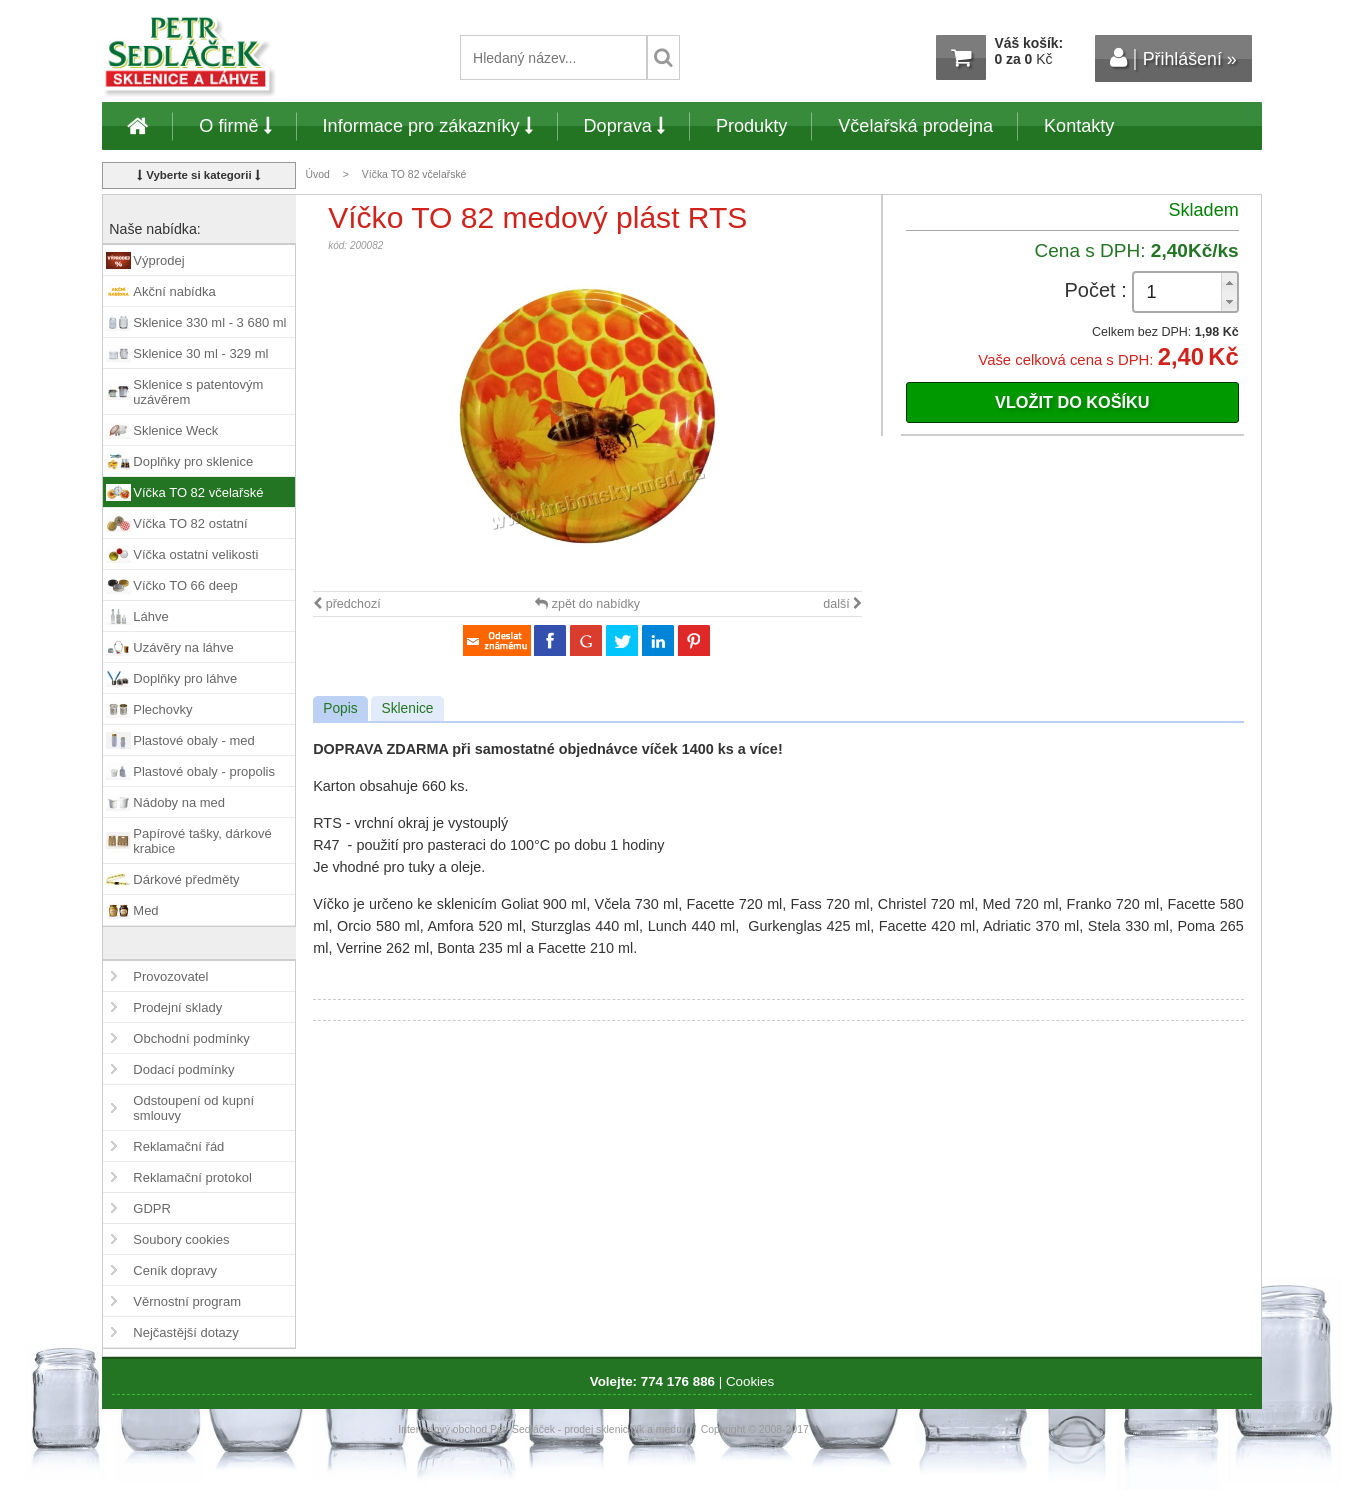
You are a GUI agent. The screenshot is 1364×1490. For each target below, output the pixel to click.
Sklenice (407, 708)
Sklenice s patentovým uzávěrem (198, 392)
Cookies (750, 1381)
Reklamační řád (178, 1146)
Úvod (318, 174)
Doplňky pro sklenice (193, 461)
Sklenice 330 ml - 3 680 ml (209, 322)
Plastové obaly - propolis (204, 771)
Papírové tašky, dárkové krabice (202, 841)
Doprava (624, 126)
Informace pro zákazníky (428, 126)
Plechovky (162, 709)
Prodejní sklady (177, 1007)
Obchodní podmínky (191, 1038)
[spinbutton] (1186, 292)
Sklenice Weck (175, 430)
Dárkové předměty (186, 879)
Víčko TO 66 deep (185, 585)
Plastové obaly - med (193, 740)
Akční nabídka (174, 291)
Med (145, 910)
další (842, 604)
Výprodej (158, 260)
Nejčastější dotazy (186, 1332)
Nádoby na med (179, 802)
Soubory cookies (181, 1239)
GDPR (152, 1208)
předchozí (346, 604)
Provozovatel (170, 976)
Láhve (150, 616)
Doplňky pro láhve (185, 678)
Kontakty (1079, 126)
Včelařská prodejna (915, 126)
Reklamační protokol (192, 1177)
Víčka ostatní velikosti (195, 554)
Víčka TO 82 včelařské (414, 174)
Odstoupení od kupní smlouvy (193, 1108)
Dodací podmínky (183, 1069)
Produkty (751, 126)
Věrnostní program (187, 1301)
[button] (1229, 282)
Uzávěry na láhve (183, 647)
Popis (340, 708)
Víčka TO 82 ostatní (190, 523)
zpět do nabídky (587, 604)
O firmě (235, 126)
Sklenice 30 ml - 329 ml (200, 353)
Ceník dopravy (175, 1270)
